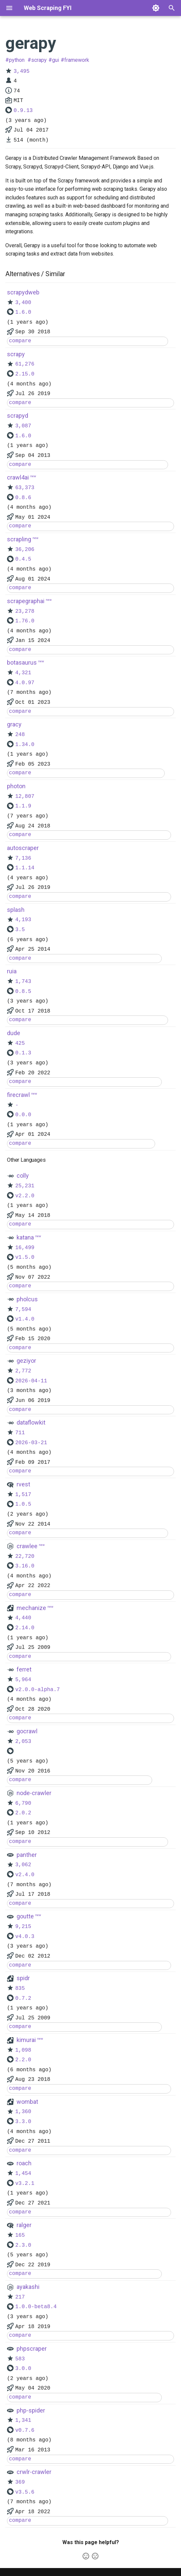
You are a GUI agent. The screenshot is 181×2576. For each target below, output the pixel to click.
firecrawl (18, 1094)
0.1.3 (23, 1053)
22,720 (24, 1556)
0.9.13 (23, 110)
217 (20, 2297)
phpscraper (32, 2348)
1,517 (23, 1494)
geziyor (26, 1360)
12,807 (24, 796)
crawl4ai (18, 477)
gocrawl (27, 1731)
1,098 (23, 2050)
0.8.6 (23, 497)
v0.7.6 (24, 2430)
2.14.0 (24, 1628)
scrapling (19, 539)
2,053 (23, 1741)
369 (20, 2482)
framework (76, 60)
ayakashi (28, 2286)
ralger (24, 2224)
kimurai (26, 2039)
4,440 (23, 1618)
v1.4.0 (24, 1319)
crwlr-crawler (34, 2471)
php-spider (31, 2410)
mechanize (31, 1607)
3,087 (23, 426)
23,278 (24, 611)
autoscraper (23, 847)
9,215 (23, 1926)
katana (25, 1237)
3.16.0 (24, 1566)
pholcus (27, 1299)
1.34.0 (24, 744)
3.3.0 (23, 2121)
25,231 (24, 1186)
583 (20, 2359)
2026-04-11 (31, 1381)
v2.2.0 (24, 1196)
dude (13, 1032)
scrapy (39, 60)
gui (55, 60)
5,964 (23, 1679)
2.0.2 (23, 1813)
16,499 (24, 1247)
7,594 (23, 1309)
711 (20, 1433)
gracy (14, 724)
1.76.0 (24, 621)
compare (20, 341)
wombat (27, 2101)
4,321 (23, 673)
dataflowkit (31, 1422)
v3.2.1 (24, 2183)
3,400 (23, 302)
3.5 (20, 929)
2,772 (23, 1371)
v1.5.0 (24, 1257)
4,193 (23, 919)
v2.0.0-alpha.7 (37, 1689)
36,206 (24, 549)
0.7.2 (23, 1998)
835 (20, 1988)
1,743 (23, 981)
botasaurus (22, 662)
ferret (24, 1669)
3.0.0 (23, 2368)
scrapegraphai (25, 600)
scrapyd (17, 415)
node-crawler (34, 1792)
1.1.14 (24, 868)
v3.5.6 (24, 2492)
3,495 (22, 71)
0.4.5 (23, 559)
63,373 (24, 487)
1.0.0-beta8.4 (36, 2306)
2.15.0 (24, 374)
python (17, 60)
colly (23, 1175)
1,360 (23, 2111)
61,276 (24, 364)
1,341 (23, 2420)
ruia (12, 971)
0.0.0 (23, 1115)
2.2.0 (23, 2060)
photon (16, 786)
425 (20, 1043)
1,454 (23, 2173)
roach (24, 2163)
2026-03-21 (31, 1443)
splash (16, 909)
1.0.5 (23, 1504)
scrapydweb (23, 292)
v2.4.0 (24, 1874)
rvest (23, 1484)
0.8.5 (23, 991)
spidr (23, 1978)
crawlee (27, 1546)
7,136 (23, 858)
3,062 (23, 1865)
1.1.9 (23, 806)
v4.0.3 (24, 1936)
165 (20, 2235)
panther (27, 1854)
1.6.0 (23, 312)
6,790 (23, 1803)
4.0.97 (24, 683)
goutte (25, 1916)
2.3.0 (23, 2245)
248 (20, 734)
